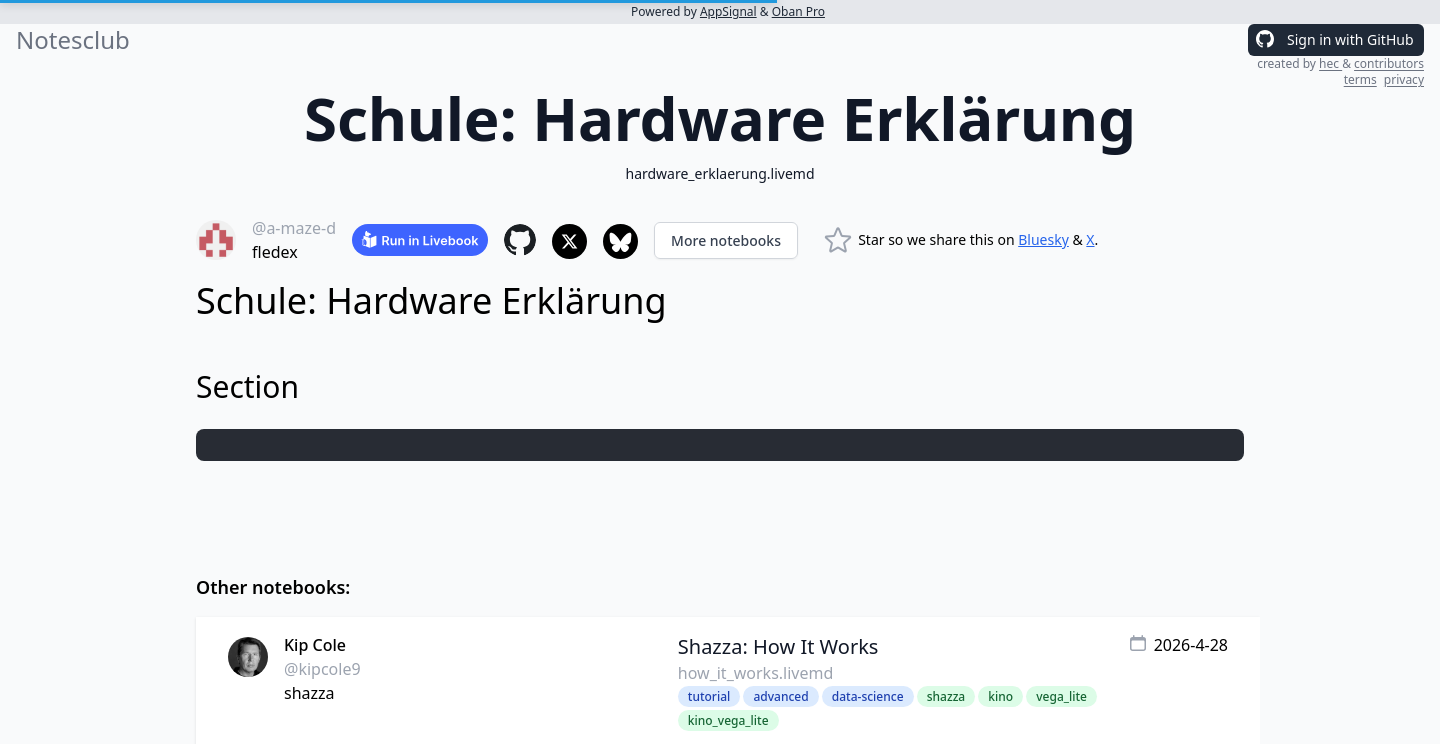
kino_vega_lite (728, 720)
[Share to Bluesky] (620, 241)
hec (1330, 63)
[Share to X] (569, 241)
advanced (780, 696)
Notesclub (73, 40)
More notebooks (726, 240)
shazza (309, 693)
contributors (1389, 63)
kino (1000, 696)
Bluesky (1043, 239)
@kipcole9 (322, 669)
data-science (868, 696)
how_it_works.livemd (756, 673)
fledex (275, 252)
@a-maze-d (294, 228)
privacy (1404, 79)
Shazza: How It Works (778, 646)
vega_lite (1061, 696)
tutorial (709, 696)
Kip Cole (315, 645)
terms (1360, 79)
